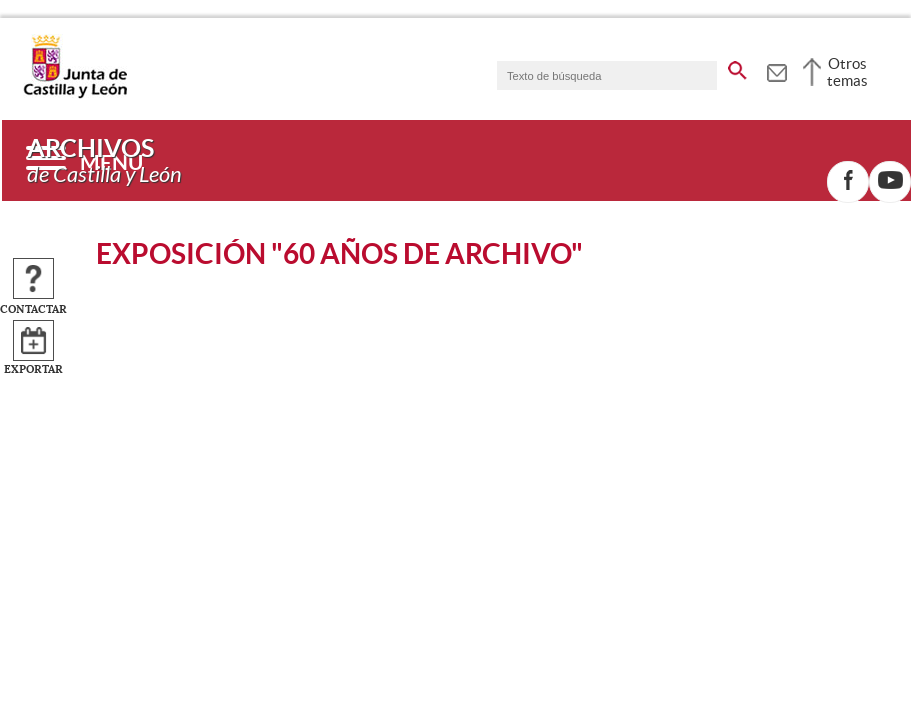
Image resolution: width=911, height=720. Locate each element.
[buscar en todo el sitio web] (737, 67)
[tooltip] (776, 70)
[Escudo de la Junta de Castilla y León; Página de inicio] (75, 94)
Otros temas (847, 72)
